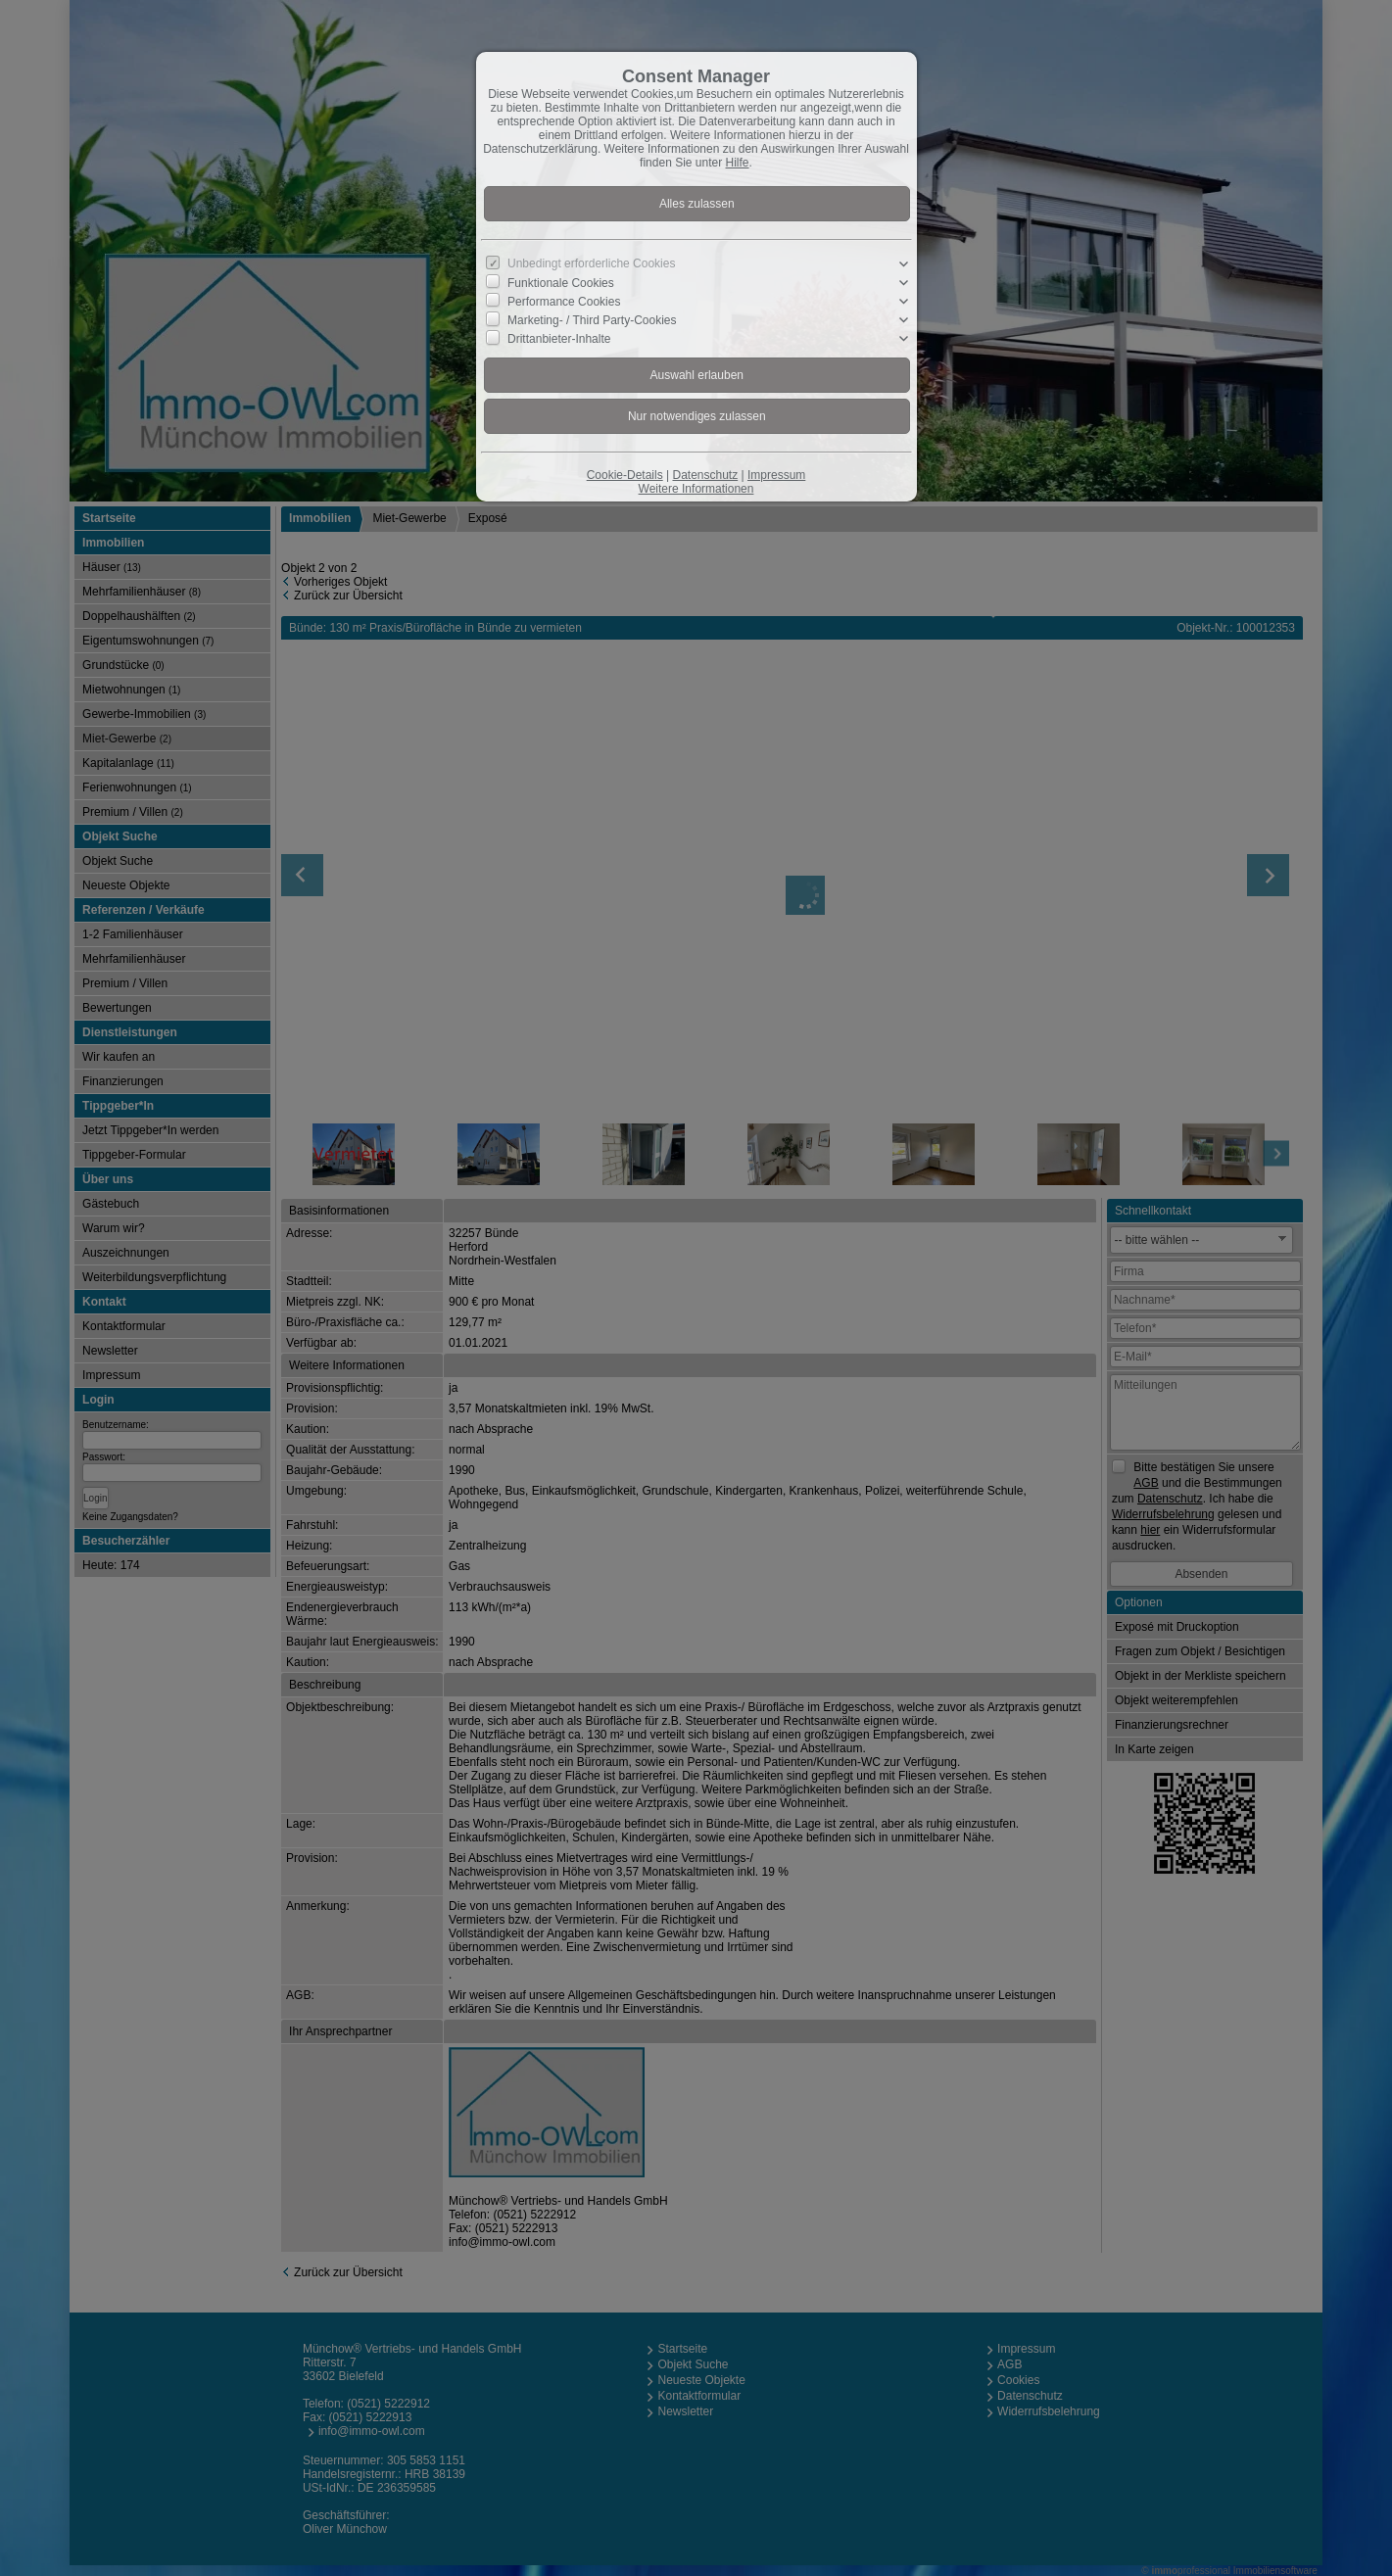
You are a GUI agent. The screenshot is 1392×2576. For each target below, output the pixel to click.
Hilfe (737, 162)
